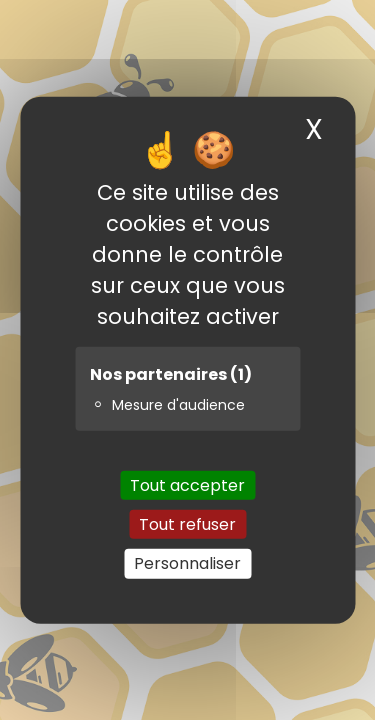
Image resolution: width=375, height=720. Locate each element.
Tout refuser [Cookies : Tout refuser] (187, 524)
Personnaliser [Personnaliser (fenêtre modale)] (187, 563)
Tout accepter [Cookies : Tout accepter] (187, 485)
